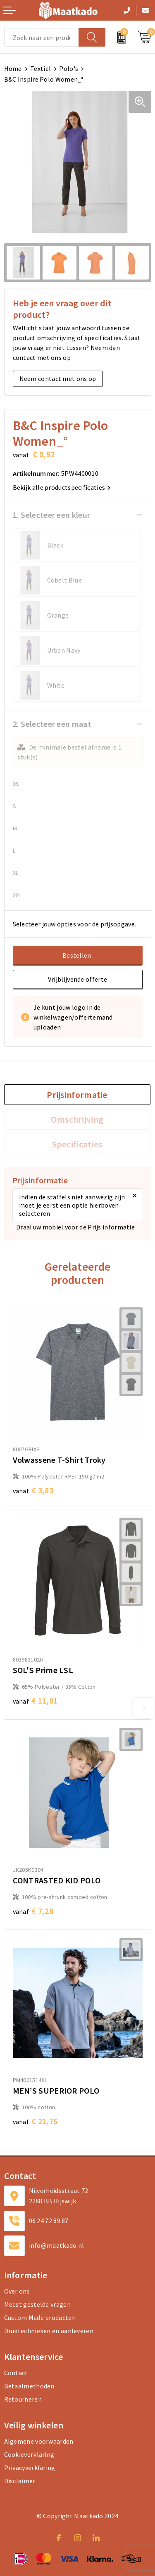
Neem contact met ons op (57, 378)
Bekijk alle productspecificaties (62, 487)
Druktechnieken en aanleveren (48, 2331)
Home (13, 68)
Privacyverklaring (29, 2467)
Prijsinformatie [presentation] (77, 1094)
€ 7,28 (33, 1911)
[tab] (77, 1094)
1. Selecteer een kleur (52, 515)
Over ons (17, 2291)
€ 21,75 (35, 2121)
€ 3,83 (33, 1490)
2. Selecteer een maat (52, 724)
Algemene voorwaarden (39, 2441)
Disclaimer (20, 2481)
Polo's (68, 68)
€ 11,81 (35, 1700)
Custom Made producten (40, 2317)
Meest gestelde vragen (37, 2304)
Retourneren (23, 2399)
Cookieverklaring (29, 2454)
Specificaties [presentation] (77, 1144)
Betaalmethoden (29, 2386)
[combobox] (41, 37)
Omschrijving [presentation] (77, 1119)
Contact (16, 2373)
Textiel (40, 68)
